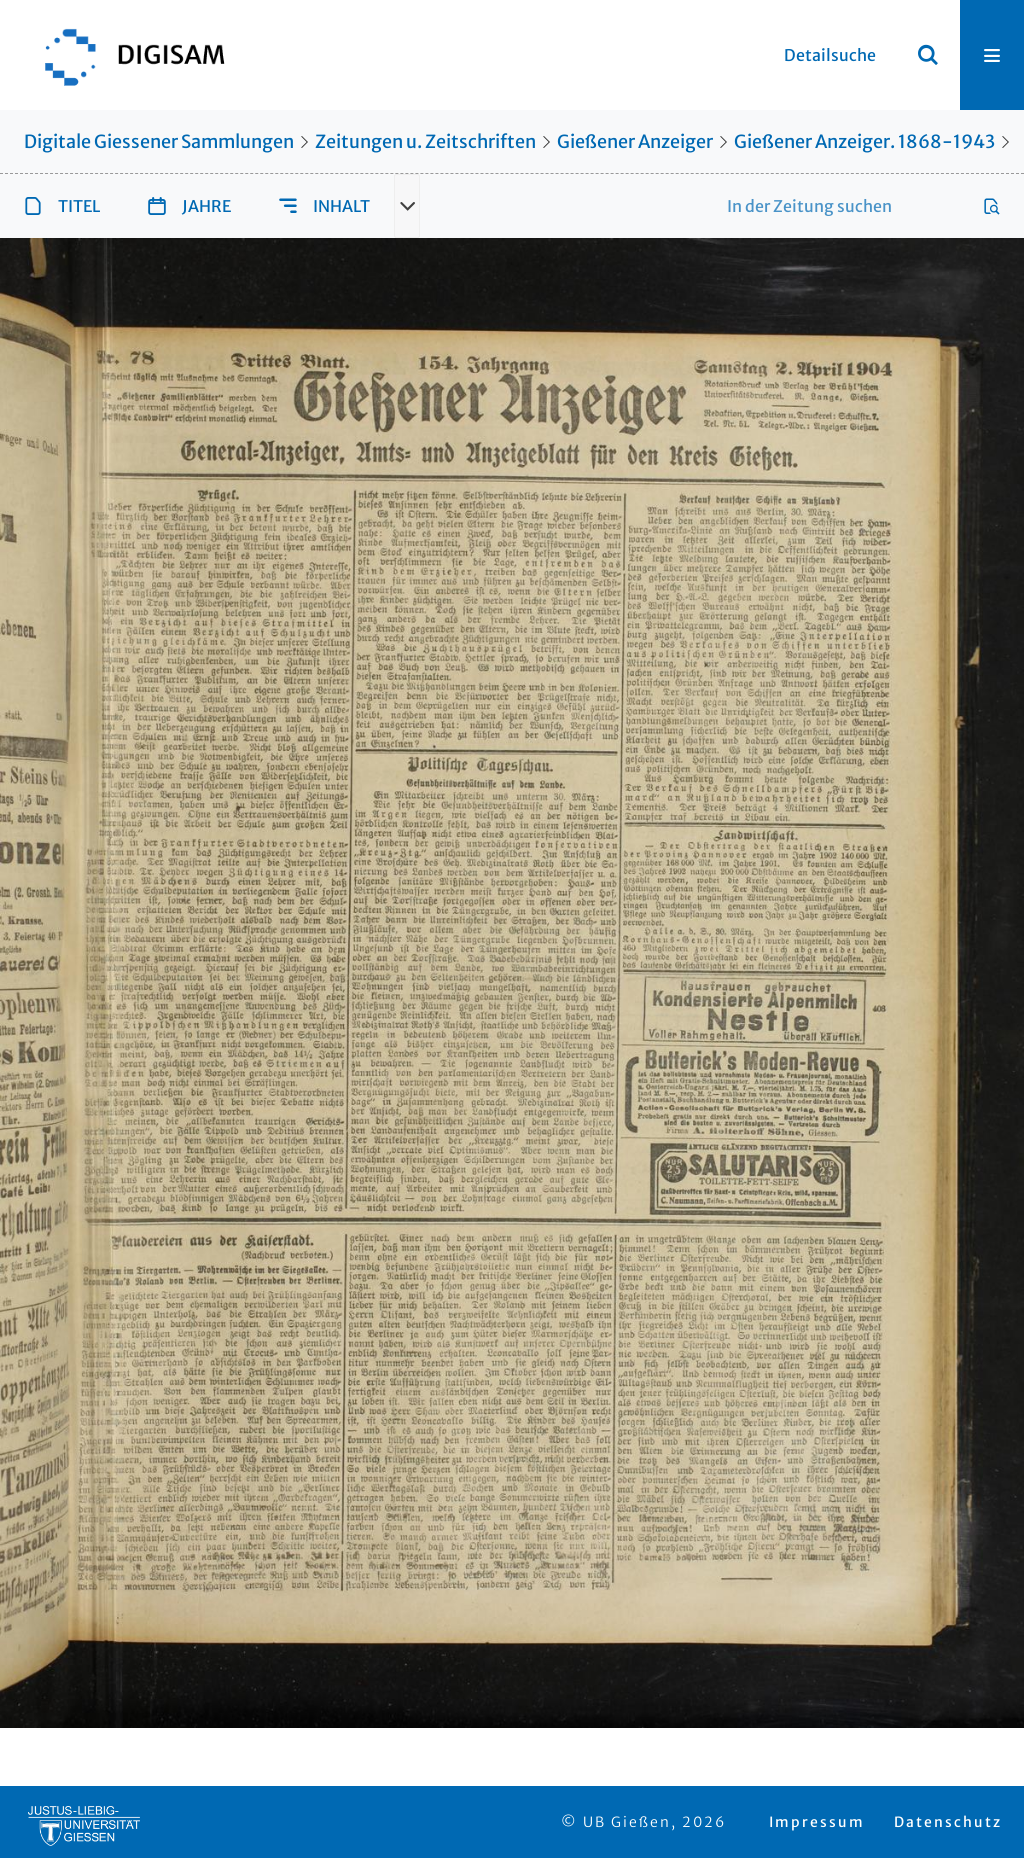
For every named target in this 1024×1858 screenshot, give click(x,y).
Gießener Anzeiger (635, 141)
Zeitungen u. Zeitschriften (425, 141)
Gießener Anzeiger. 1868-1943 (864, 141)
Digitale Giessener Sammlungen (159, 141)
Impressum (817, 1822)
